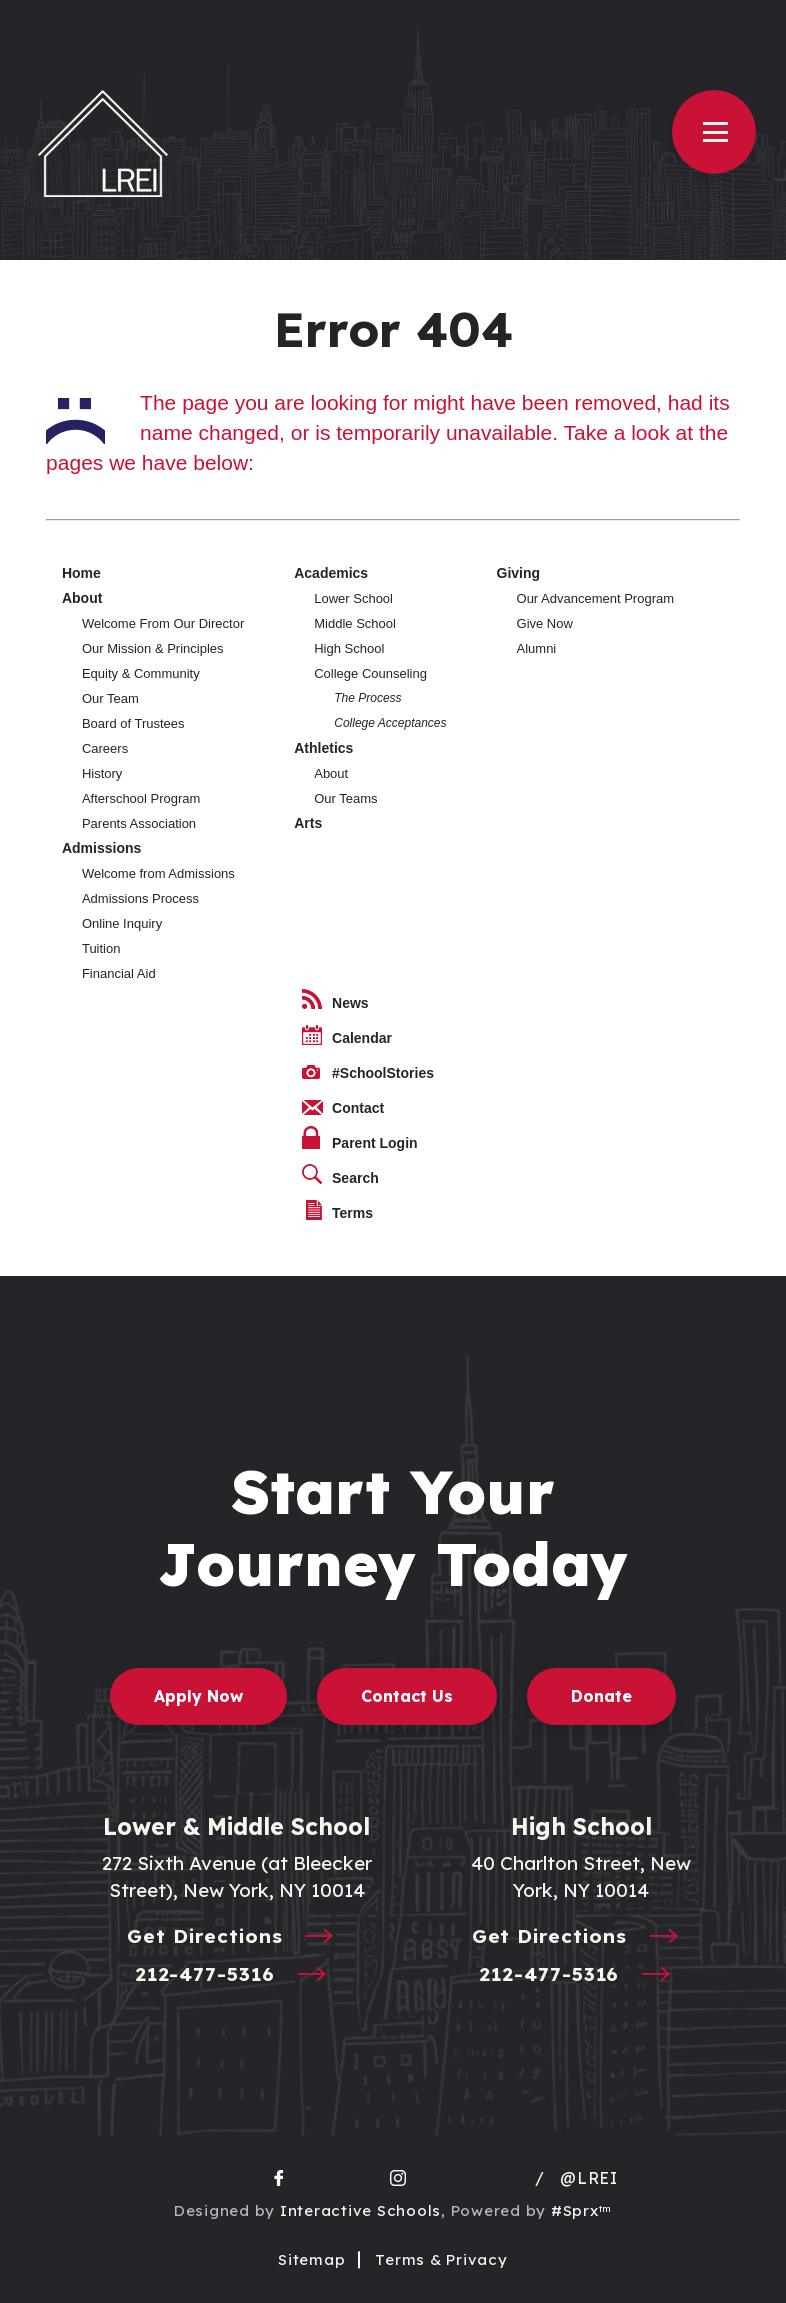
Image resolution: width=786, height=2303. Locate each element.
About (82, 598)
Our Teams (345, 798)
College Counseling (370, 673)
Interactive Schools (360, 2210)
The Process (367, 698)
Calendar (347, 1035)
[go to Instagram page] (398, 2178)
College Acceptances (390, 723)
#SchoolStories (368, 1073)
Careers (105, 748)
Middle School (355, 623)
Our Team (110, 698)
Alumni (537, 648)
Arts (308, 823)
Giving (519, 573)
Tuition (101, 948)
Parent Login (360, 1138)
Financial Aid (119, 973)
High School (349, 648)
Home (81, 573)
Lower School (353, 598)
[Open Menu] (714, 132)
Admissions (101, 848)
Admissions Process (140, 898)
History (102, 773)
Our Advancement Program (596, 598)
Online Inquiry (122, 923)
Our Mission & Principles (153, 648)
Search (340, 1175)
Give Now (545, 623)
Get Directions (236, 1937)
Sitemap (311, 2259)
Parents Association (139, 823)
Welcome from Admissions (158, 873)
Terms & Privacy (441, 2259)
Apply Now (198, 1696)
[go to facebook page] (279, 2178)
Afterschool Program (141, 798)
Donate (601, 1696)
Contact (343, 1108)
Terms (339, 1210)
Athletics (323, 748)
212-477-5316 (237, 1975)
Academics (331, 573)
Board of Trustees (133, 723)
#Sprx (581, 2210)
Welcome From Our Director (163, 623)
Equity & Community (141, 673)
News (335, 1000)
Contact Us (407, 1696)
